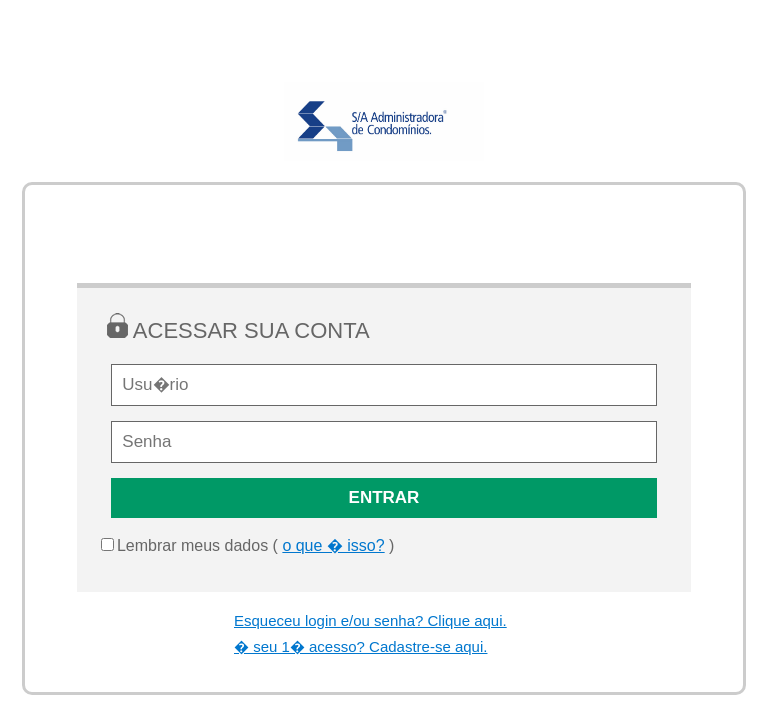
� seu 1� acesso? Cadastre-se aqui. (360, 646)
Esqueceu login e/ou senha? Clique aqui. (370, 620)
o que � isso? (333, 545)
